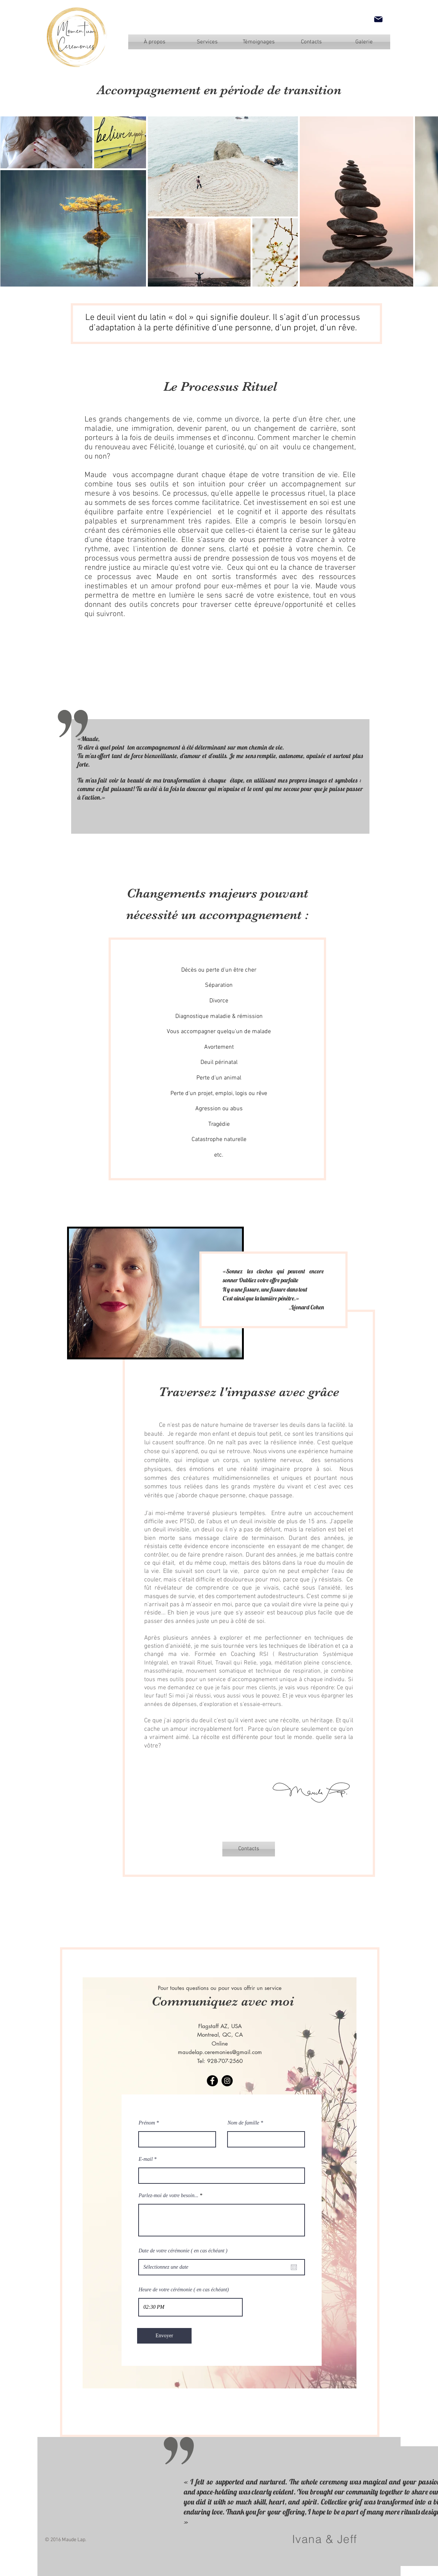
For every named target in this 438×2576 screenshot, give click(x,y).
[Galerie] (364, 41)
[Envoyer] (164, 2336)
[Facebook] (212, 2080)
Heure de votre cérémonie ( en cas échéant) (184, 2289)
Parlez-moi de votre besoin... (168, 2195)
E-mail (146, 2159)
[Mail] (378, 19)
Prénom (147, 2123)
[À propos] (154, 41)
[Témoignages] (258, 41)
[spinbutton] (190, 2307)
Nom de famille (243, 2123)
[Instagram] (227, 2080)
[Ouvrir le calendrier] (294, 2267)
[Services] (207, 41)
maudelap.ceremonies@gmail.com (220, 2052)
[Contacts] (248, 1849)
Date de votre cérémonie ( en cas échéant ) (183, 2250)
